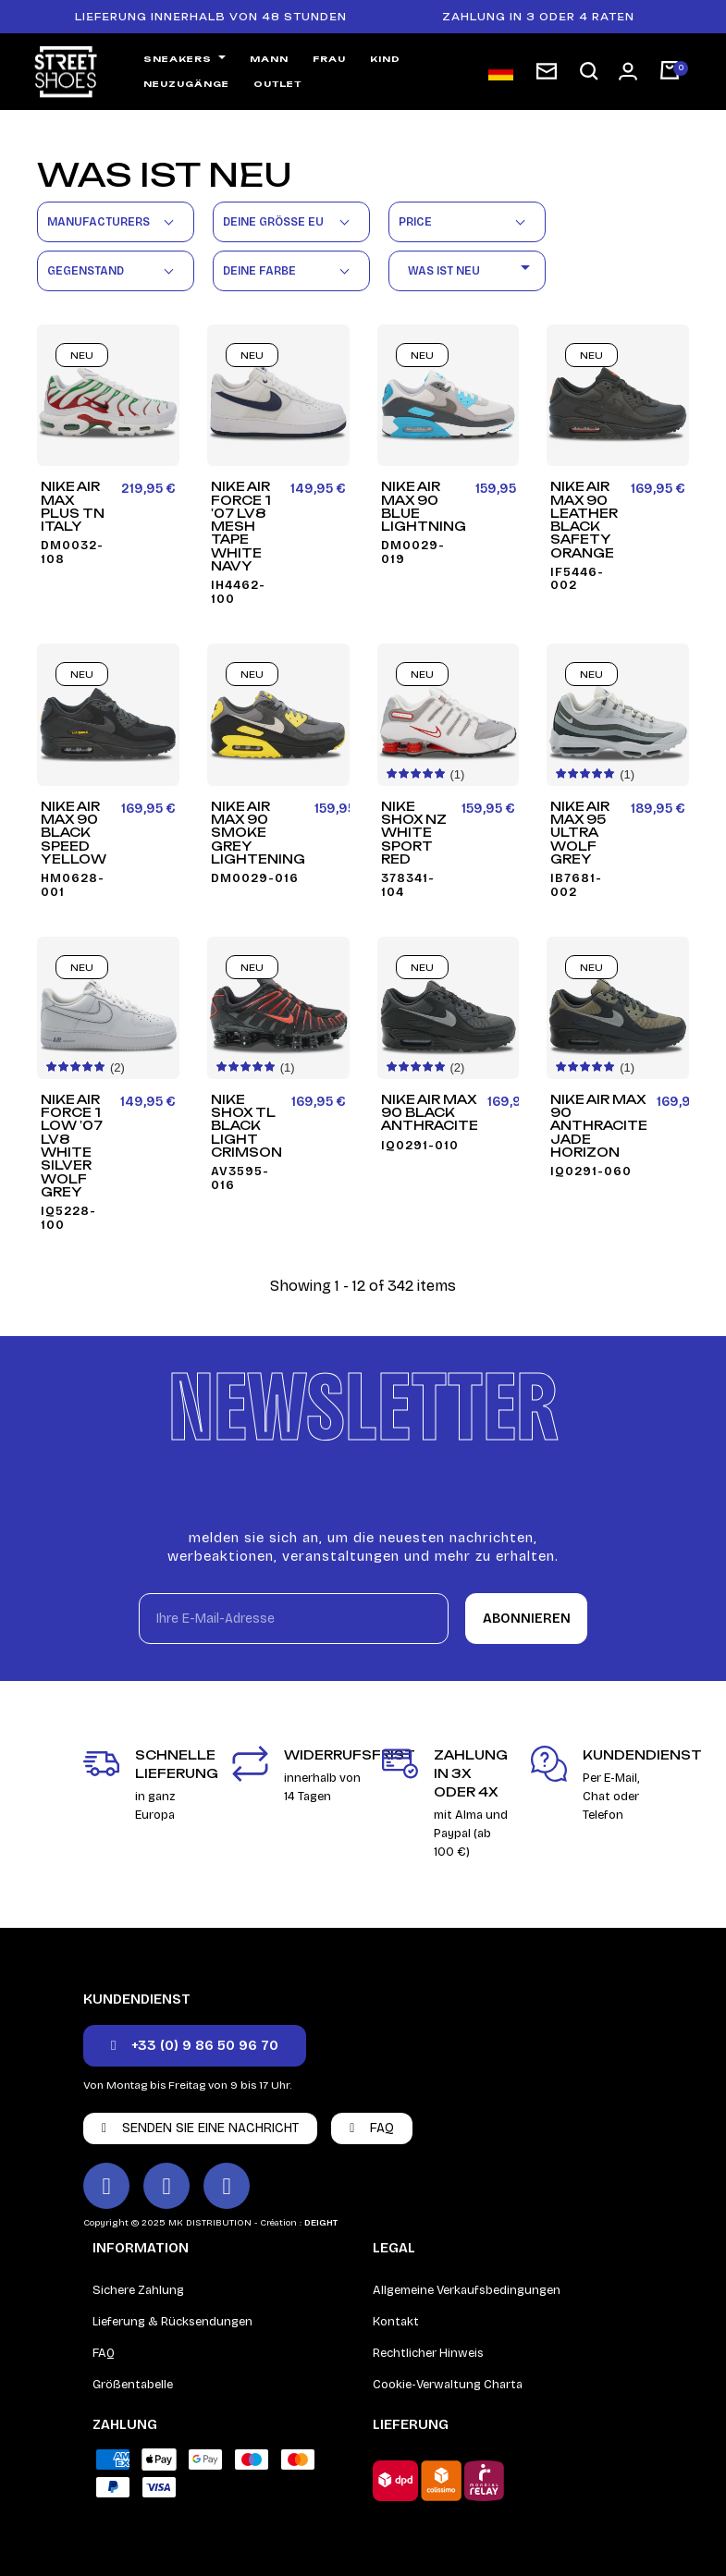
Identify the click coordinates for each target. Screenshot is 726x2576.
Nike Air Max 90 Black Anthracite (429, 1113)
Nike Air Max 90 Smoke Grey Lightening (258, 832)
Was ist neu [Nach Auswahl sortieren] (472, 270)
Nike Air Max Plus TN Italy (73, 506)
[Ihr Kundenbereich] (628, 71)
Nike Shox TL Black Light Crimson (246, 1126)
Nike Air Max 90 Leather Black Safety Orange (584, 519)
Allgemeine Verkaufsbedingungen (466, 2290)
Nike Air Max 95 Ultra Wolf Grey (579, 832)
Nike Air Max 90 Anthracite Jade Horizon (598, 1126)
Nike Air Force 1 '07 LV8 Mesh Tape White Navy (241, 526)
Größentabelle (132, 2384)
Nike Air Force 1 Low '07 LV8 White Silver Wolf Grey (72, 1145)
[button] (589, 71)
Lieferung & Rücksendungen (172, 2321)
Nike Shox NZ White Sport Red (414, 832)
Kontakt (396, 2321)
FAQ (103, 2353)
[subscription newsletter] (546, 71)
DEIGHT (321, 2222)
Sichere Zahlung (138, 2290)
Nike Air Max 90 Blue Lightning (423, 506)
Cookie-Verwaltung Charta (448, 2384)
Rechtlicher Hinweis (428, 2353)
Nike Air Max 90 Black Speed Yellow (73, 832)
